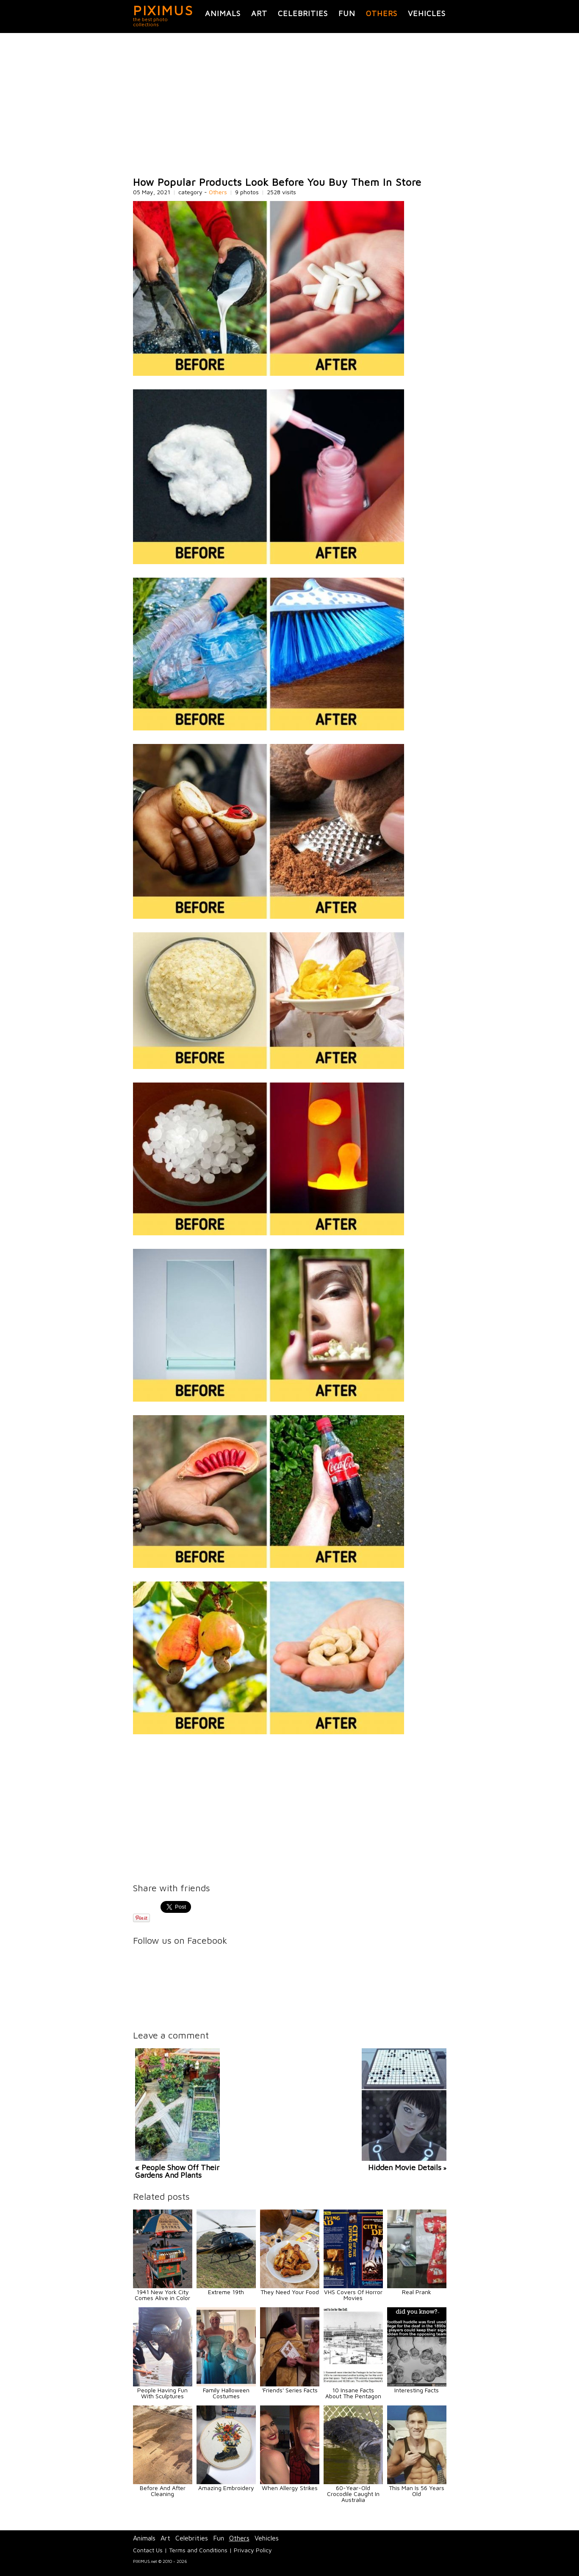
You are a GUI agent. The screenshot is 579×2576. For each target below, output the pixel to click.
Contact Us (148, 2550)
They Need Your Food (289, 2291)
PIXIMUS (163, 10)
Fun (346, 13)
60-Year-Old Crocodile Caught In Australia (353, 2493)
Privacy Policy (253, 2550)
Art (259, 13)
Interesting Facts (416, 2390)
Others (381, 13)
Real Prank (416, 2291)
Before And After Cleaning (163, 2490)
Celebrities (303, 13)
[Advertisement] (289, 105)
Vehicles (427, 13)
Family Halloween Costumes (226, 2393)
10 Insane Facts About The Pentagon (353, 2393)
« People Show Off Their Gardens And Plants (177, 2171)
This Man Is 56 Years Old (416, 2490)
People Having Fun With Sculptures (162, 2393)
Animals (223, 13)
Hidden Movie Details (404, 2167)
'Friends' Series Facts (290, 2390)
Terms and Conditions (198, 2550)
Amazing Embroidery (226, 2487)
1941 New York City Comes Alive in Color (162, 2294)
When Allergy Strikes (290, 2487)
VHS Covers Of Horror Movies (353, 2294)
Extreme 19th (226, 2291)
